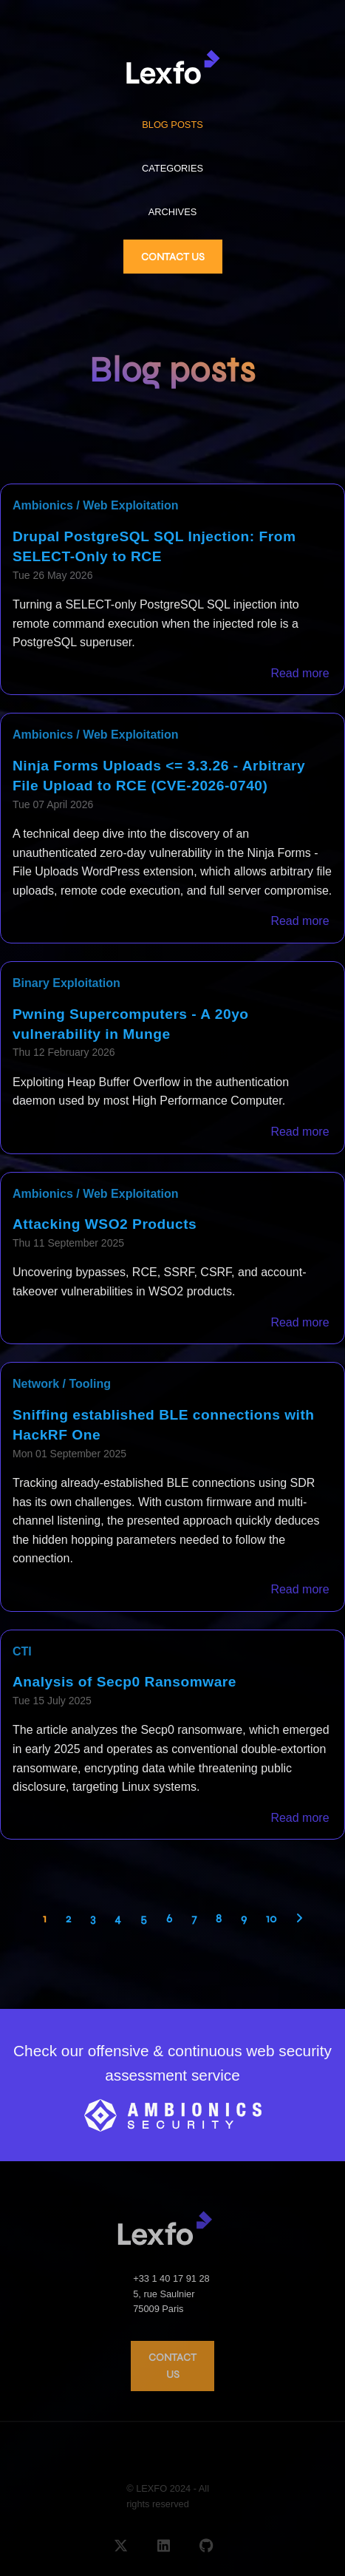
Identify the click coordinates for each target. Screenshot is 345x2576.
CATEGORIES (172, 168)
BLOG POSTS (172, 124)
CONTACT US (173, 257)
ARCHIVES (172, 211)
